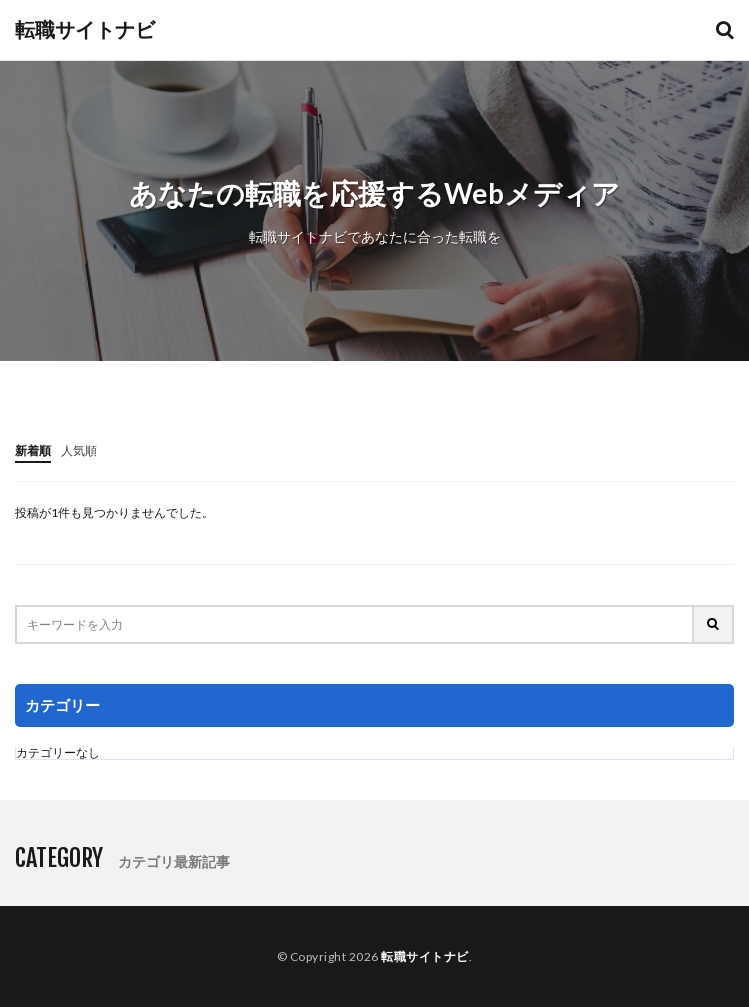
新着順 (33, 450)
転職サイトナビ (85, 30)
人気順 (79, 450)
